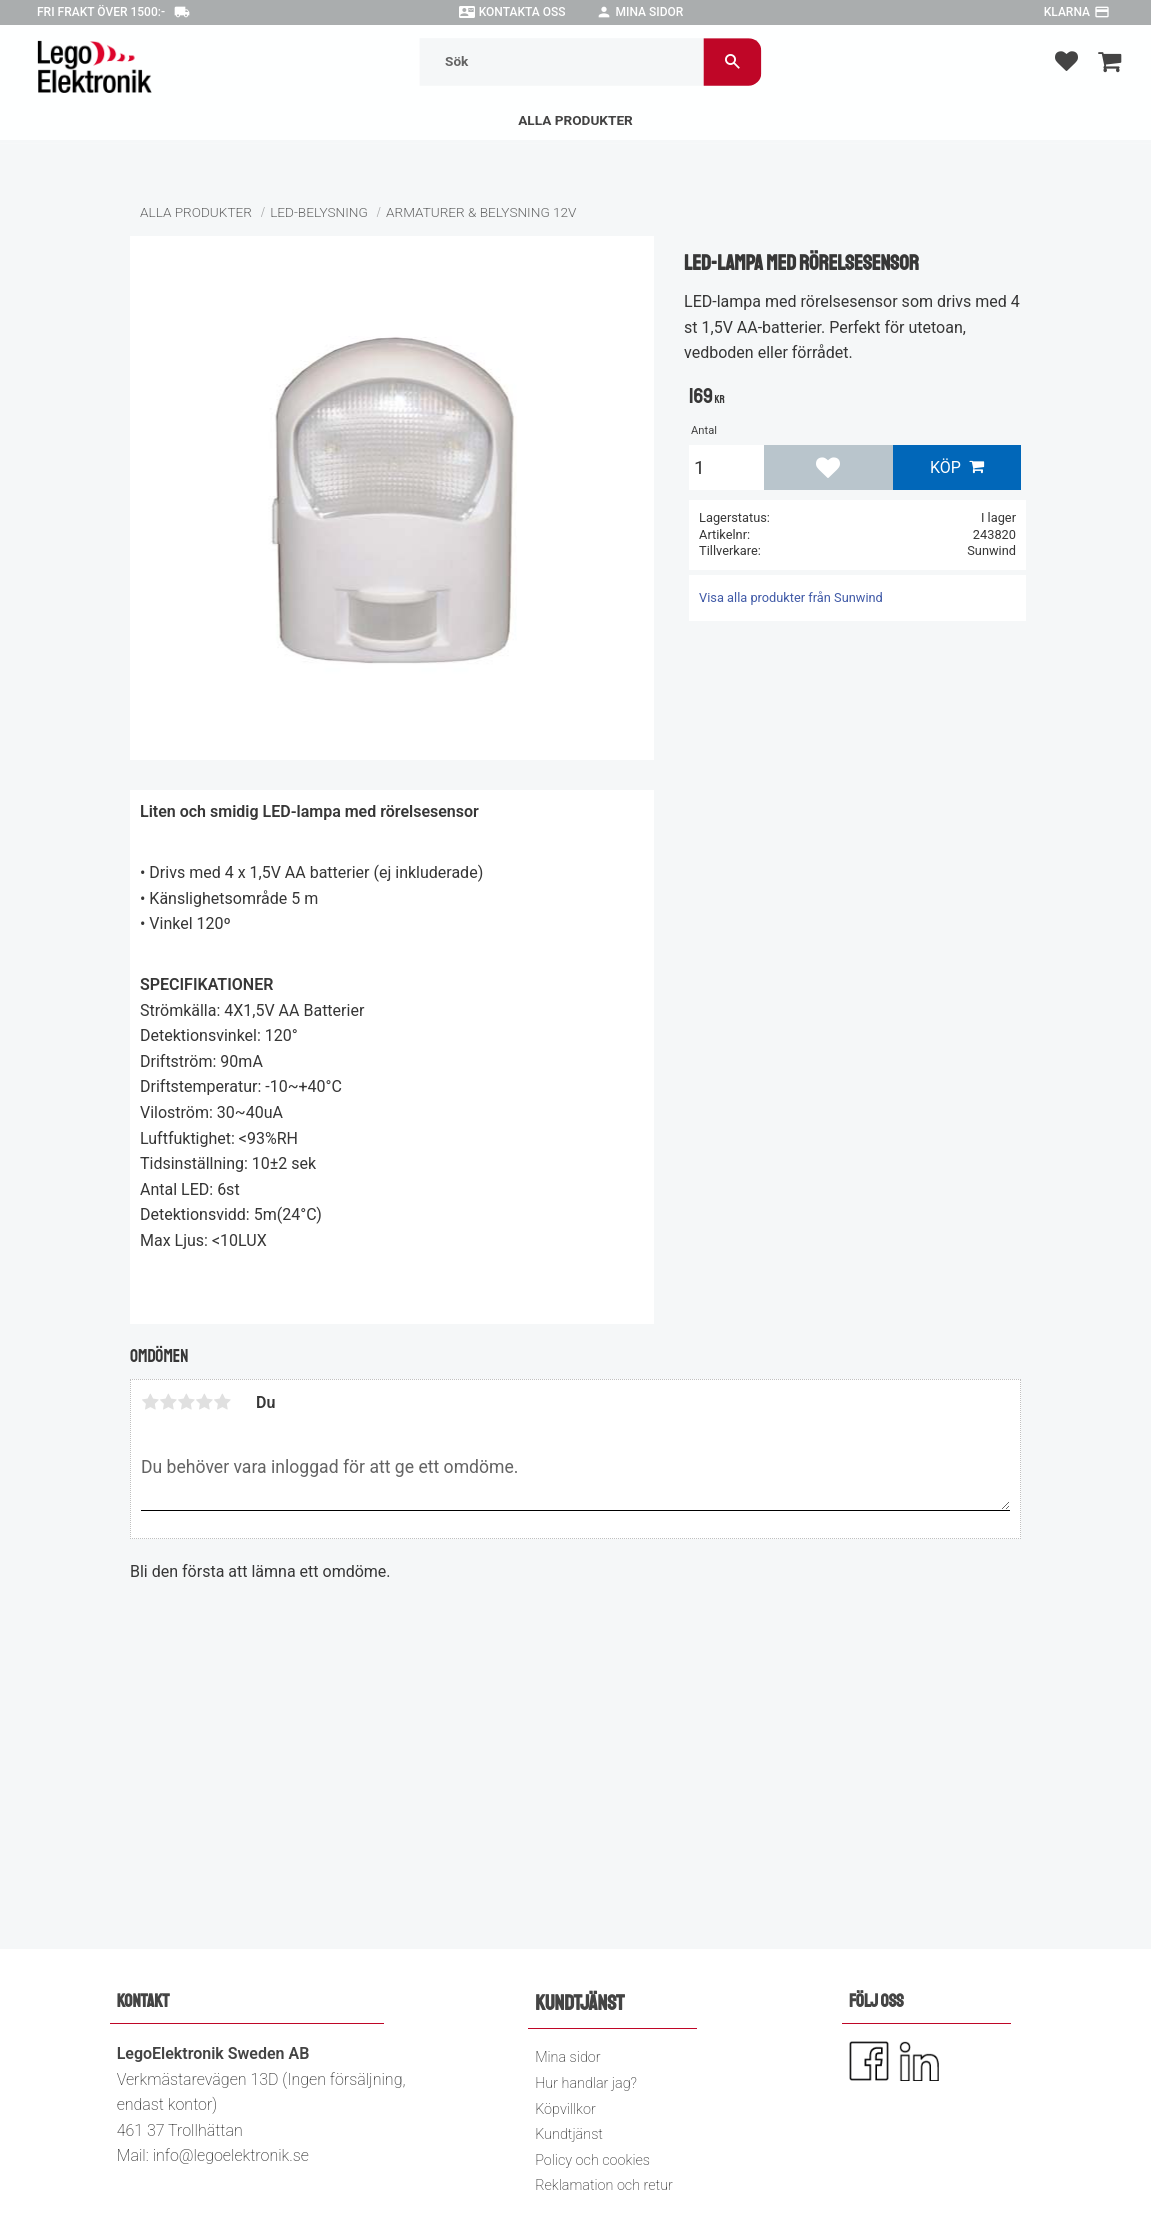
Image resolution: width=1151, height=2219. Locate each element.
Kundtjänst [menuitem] (569, 2134)
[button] (1066, 60)
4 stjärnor (204, 1402)
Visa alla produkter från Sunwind (791, 597)
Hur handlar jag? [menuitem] (586, 2083)
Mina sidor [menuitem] (567, 2057)
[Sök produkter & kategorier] (561, 61)
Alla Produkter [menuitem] (575, 120)
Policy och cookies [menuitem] (592, 2160)
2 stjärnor (168, 1402)
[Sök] (733, 61)
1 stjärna (150, 1402)
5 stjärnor (222, 1402)
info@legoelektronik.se (231, 2155)
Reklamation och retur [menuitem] (604, 2185)
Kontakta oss (522, 12)
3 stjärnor (186, 1402)
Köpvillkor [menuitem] (565, 2109)
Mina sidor (650, 12)
